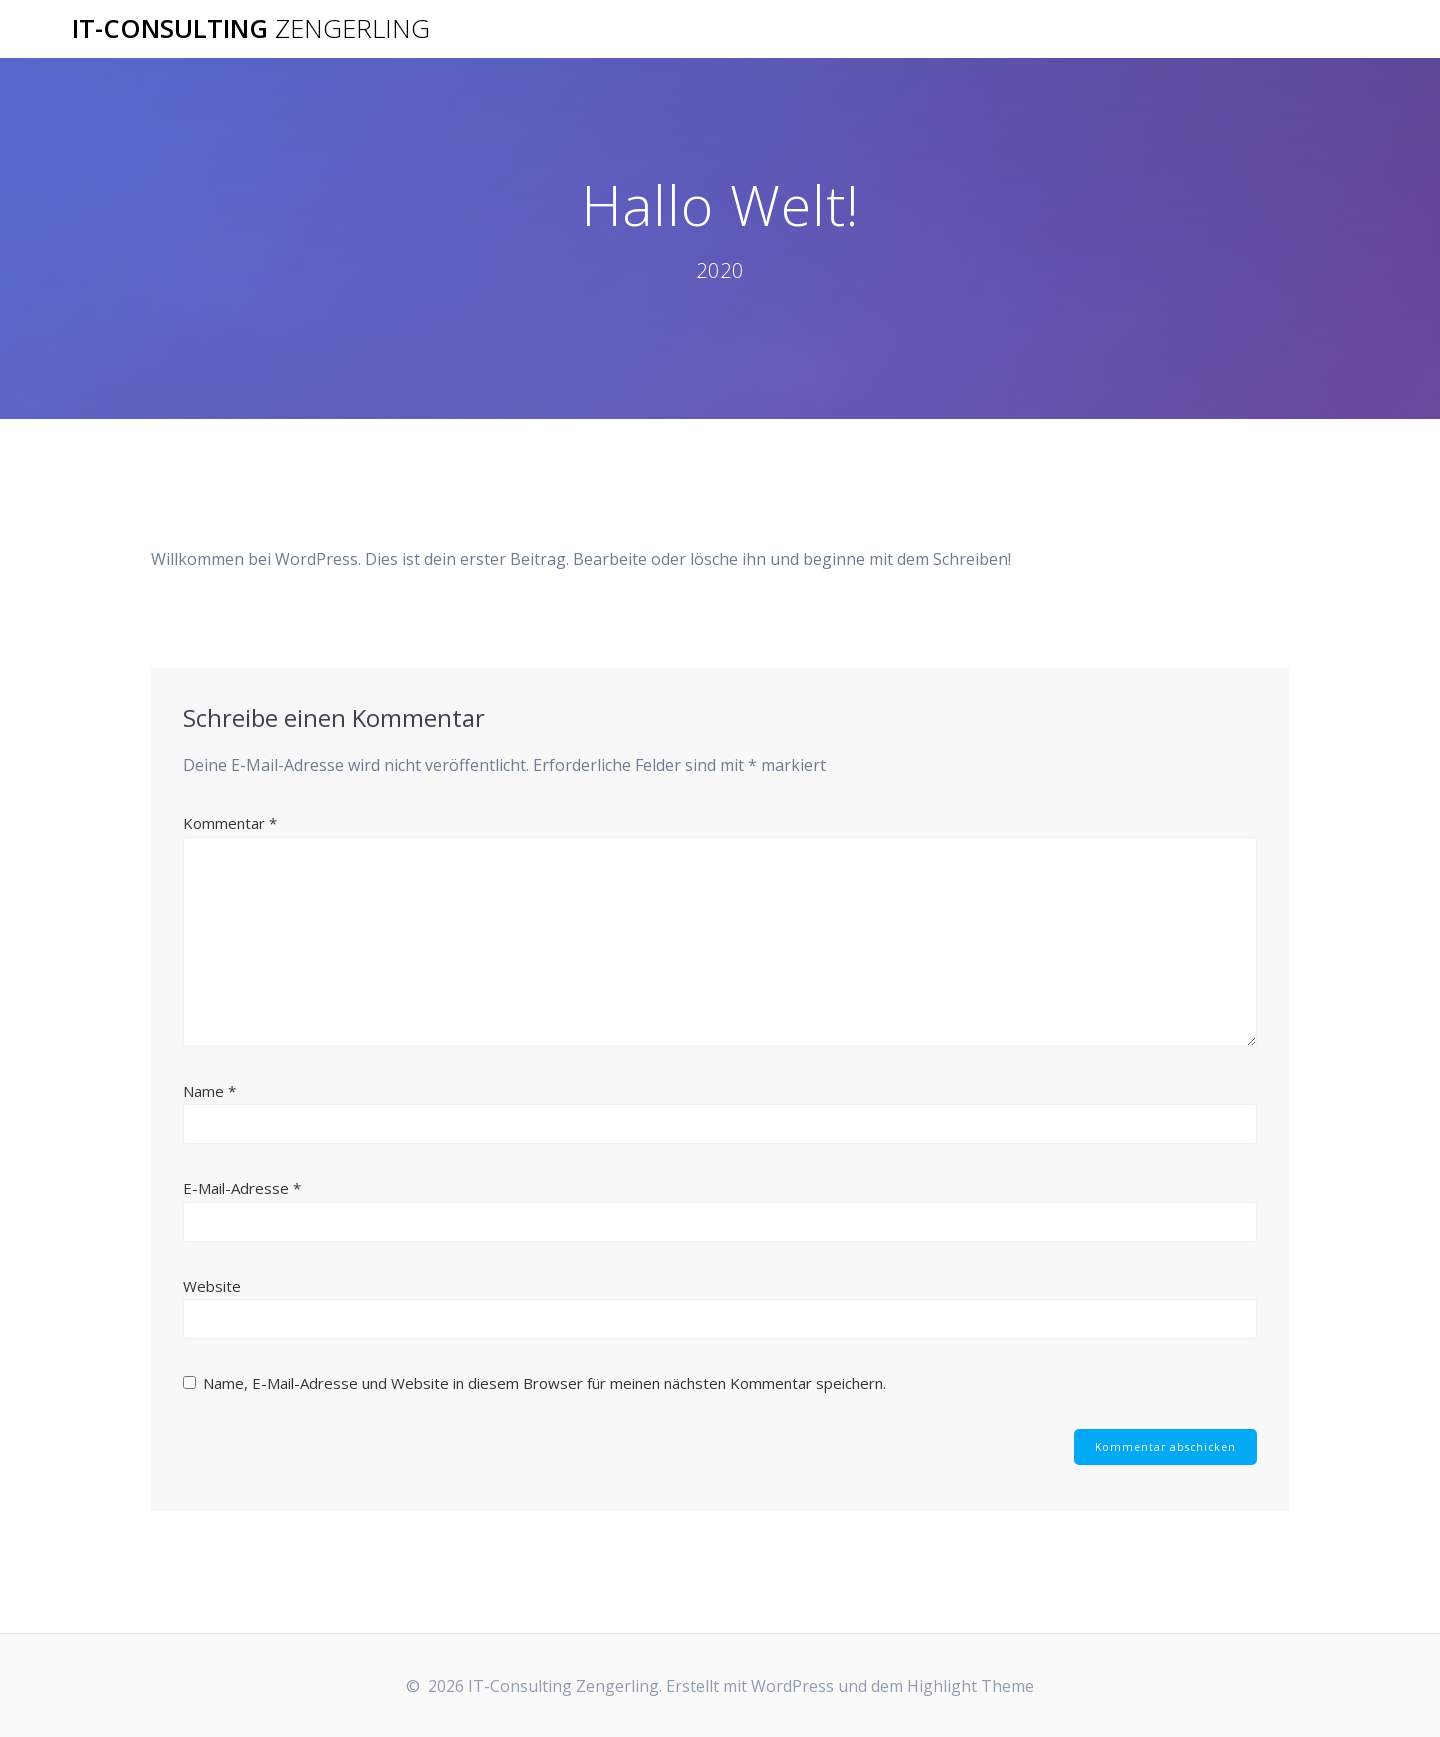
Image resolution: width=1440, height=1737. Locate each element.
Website (212, 1286)
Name (209, 1091)
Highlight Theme (970, 1686)
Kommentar (230, 823)
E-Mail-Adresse (242, 1188)
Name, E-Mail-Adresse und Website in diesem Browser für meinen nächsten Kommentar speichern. (544, 1383)
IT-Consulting (251, 29)
